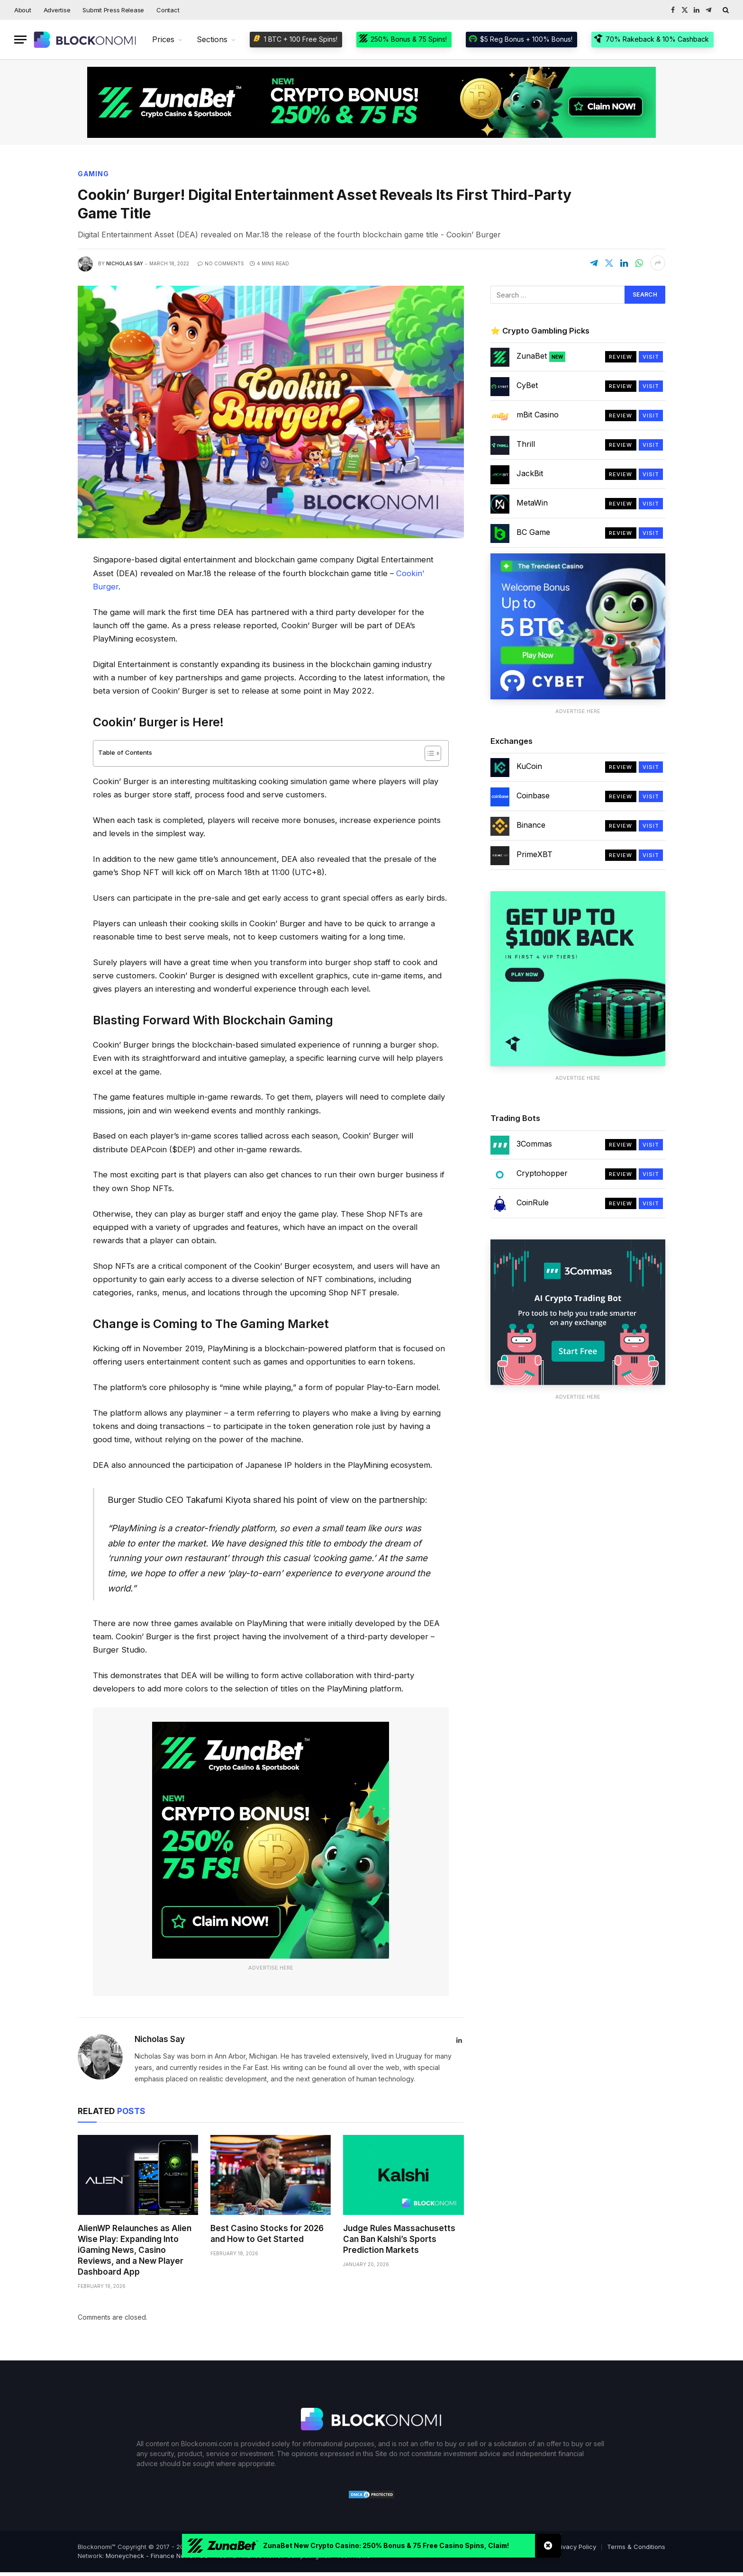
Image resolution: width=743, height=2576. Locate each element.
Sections (212, 39)
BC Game (533, 532)
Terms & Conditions (636, 2546)
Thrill (525, 444)
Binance (530, 825)
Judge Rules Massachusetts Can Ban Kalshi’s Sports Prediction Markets (399, 2239)
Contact (167, 10)
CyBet (527, 385)
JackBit (529, 473)
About (22, 10)
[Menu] (20, 39)
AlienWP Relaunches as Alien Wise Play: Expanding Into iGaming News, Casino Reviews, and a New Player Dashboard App (134, 2250)
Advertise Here (270, 1967)
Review (621, 356)
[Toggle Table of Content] (428, 753)
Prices (163, 39)
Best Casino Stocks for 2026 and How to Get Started (267, 2233)
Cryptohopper (542, 1173)
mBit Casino (537, 414)
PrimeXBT (534, 854)
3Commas (534, 1143)
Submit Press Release (113, 10)
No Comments (221, 263)
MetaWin (532, 502)
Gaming (93, 174)
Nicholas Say (124, 263)
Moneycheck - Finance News (149, 2555)
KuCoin (529, 766)
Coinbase (533, 795)
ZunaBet (540, 356)
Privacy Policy (575, 2546)
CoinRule (532, 1202)
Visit (651, 356)
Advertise (57, 10)
